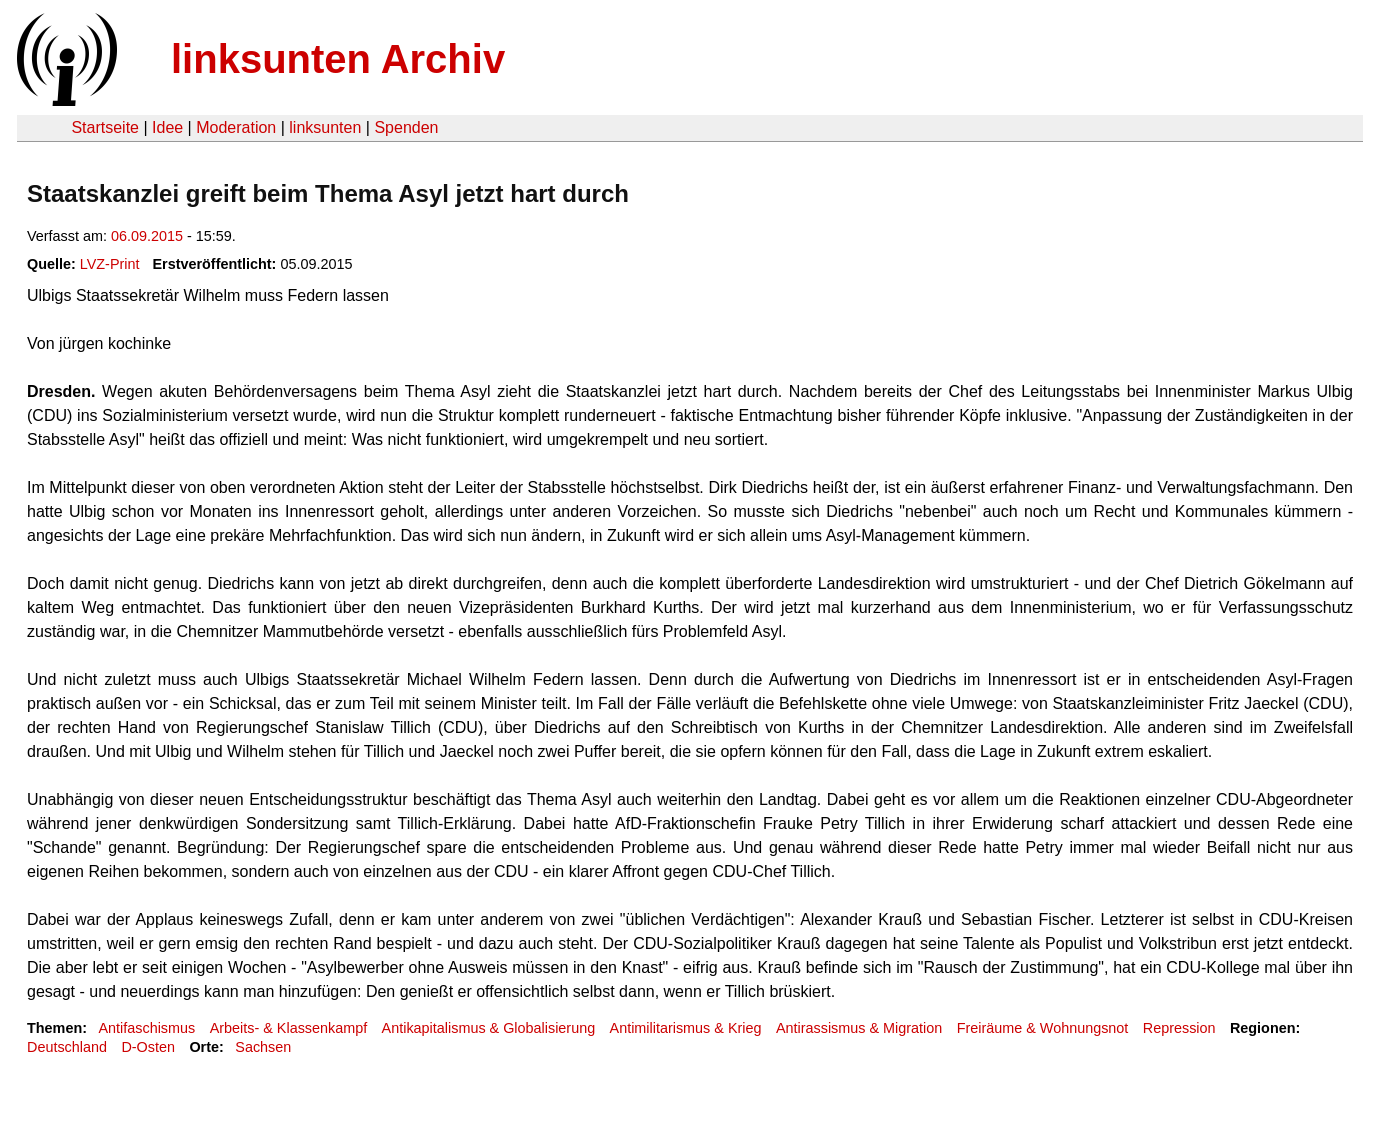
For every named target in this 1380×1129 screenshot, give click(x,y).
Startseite (105, 127)
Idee (167, 127)
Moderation (236, 127)
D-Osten (148, 1047)
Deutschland (67, 1047)
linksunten (325, 127)
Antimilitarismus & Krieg (686, 1028)
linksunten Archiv (338, 59)
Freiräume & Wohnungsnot (1043, 1028)
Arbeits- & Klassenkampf (289, 1028)
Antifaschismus (146, 1028)
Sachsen (263, 1047)
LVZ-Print (110, 264)
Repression (1179, 1028)
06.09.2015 (147, 236)
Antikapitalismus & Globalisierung (489, 1028)
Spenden (406, 127)
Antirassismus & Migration (859, 1028)
